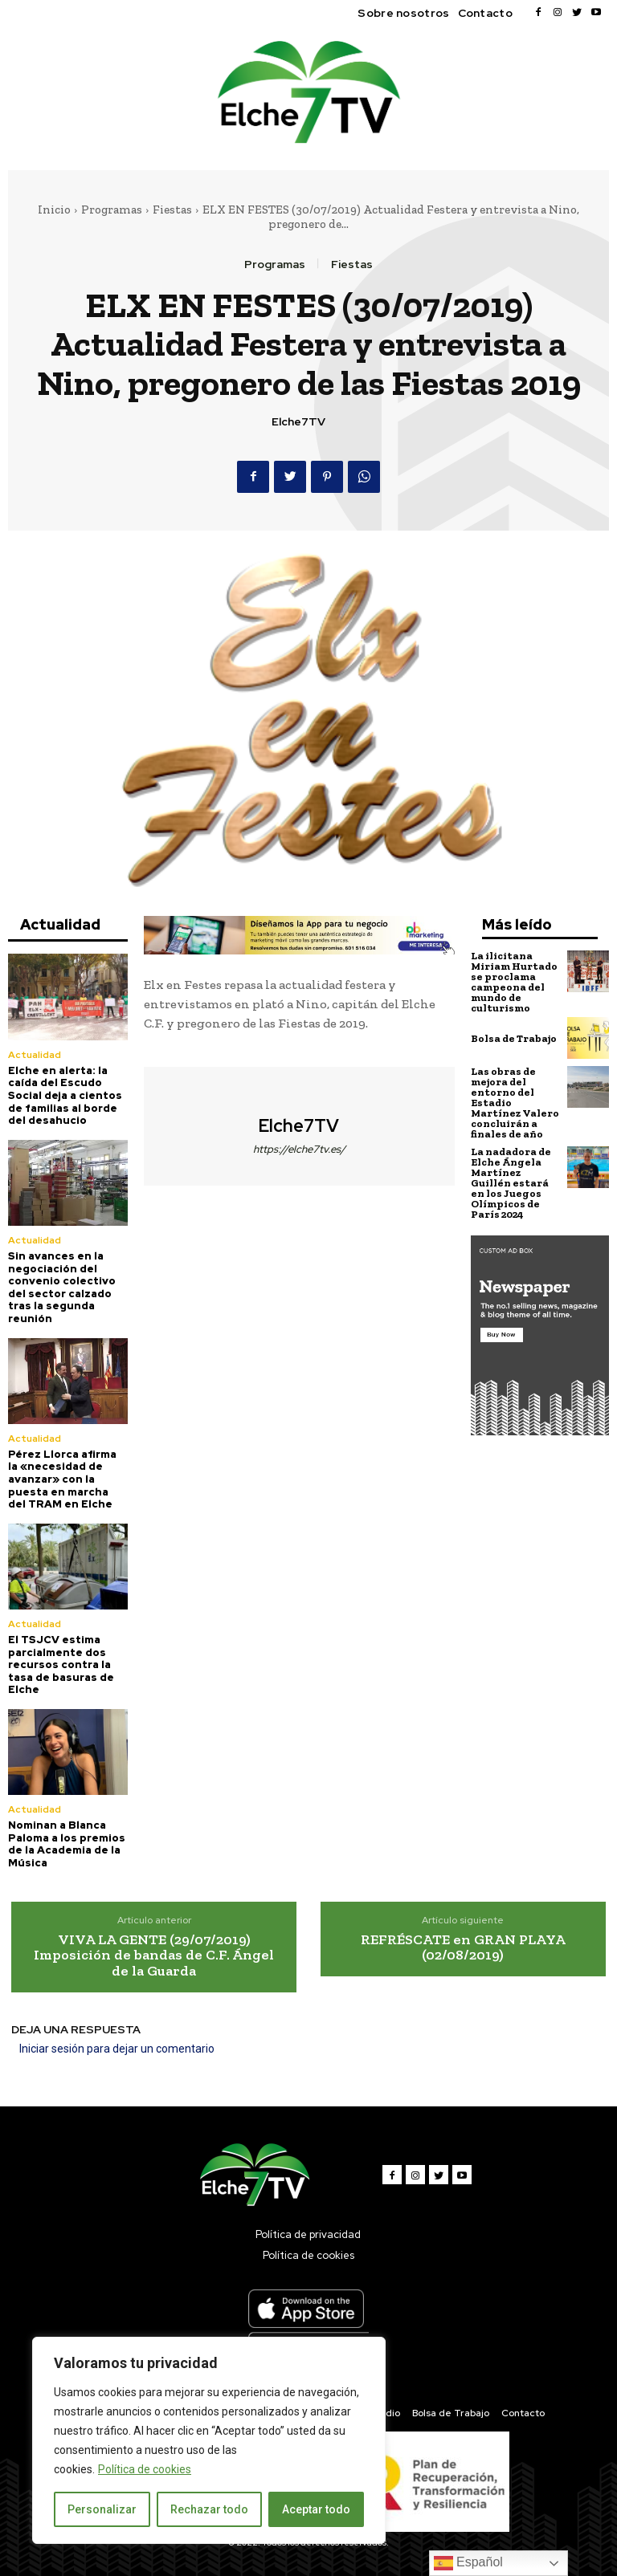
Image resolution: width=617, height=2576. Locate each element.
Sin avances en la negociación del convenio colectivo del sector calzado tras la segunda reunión (62, 1287)
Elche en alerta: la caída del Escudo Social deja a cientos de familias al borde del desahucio (65, 1095)
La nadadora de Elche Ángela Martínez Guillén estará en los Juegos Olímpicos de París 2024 (511, 1183)
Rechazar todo (209, 2509)
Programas (111, 209)
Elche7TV (298, 422)
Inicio (54, 209)
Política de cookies (144, 2469)
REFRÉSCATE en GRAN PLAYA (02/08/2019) (463, 1947)
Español (468, 2563)
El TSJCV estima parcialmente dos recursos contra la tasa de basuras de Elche (61, 1664)
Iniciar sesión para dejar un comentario (117, 2048)
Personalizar (102, 2509)
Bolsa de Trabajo (514, 1038)
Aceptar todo (316, 2509)
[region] (209, 2440)
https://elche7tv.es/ (299, 1149)
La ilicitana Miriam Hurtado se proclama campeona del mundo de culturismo (514, 982)
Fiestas (172, 209)
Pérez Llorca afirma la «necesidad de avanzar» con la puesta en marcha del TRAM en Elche (62, 1479)
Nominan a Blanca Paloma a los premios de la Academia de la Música (66, 1844)
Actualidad (34, 1055)
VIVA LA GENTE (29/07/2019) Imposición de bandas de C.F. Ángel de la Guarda (154, 1955)
